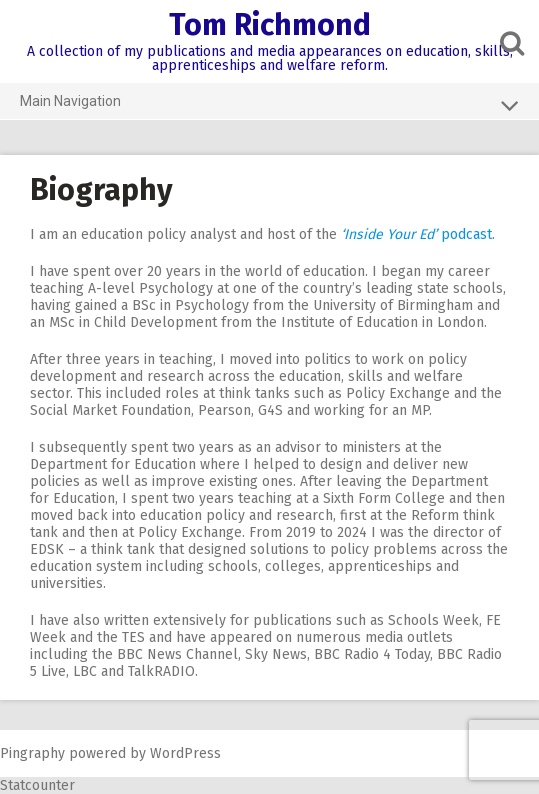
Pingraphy (32, 753)
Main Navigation (269, 105)
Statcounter (37, 785)
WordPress (185, 753)
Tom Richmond (270, 25)
